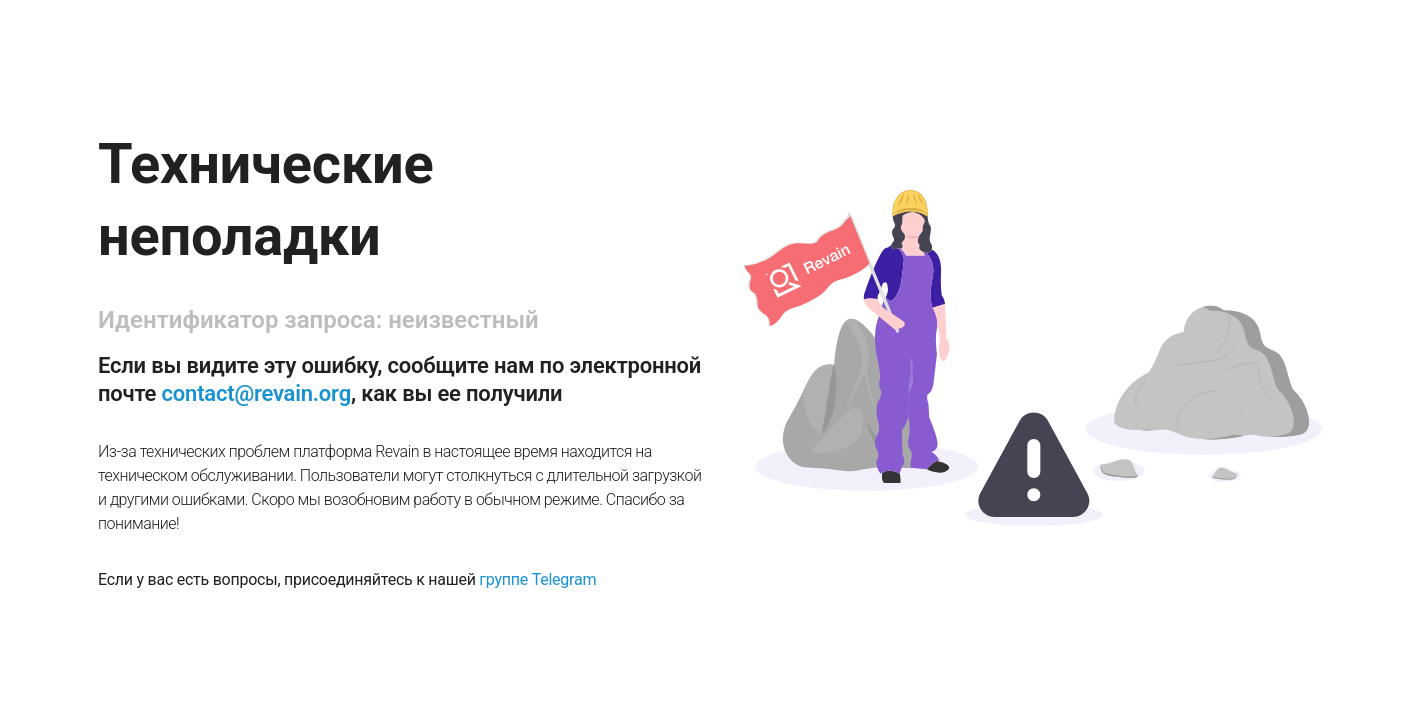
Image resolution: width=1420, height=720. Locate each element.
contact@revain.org (256, 393)
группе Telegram (537, 579)
